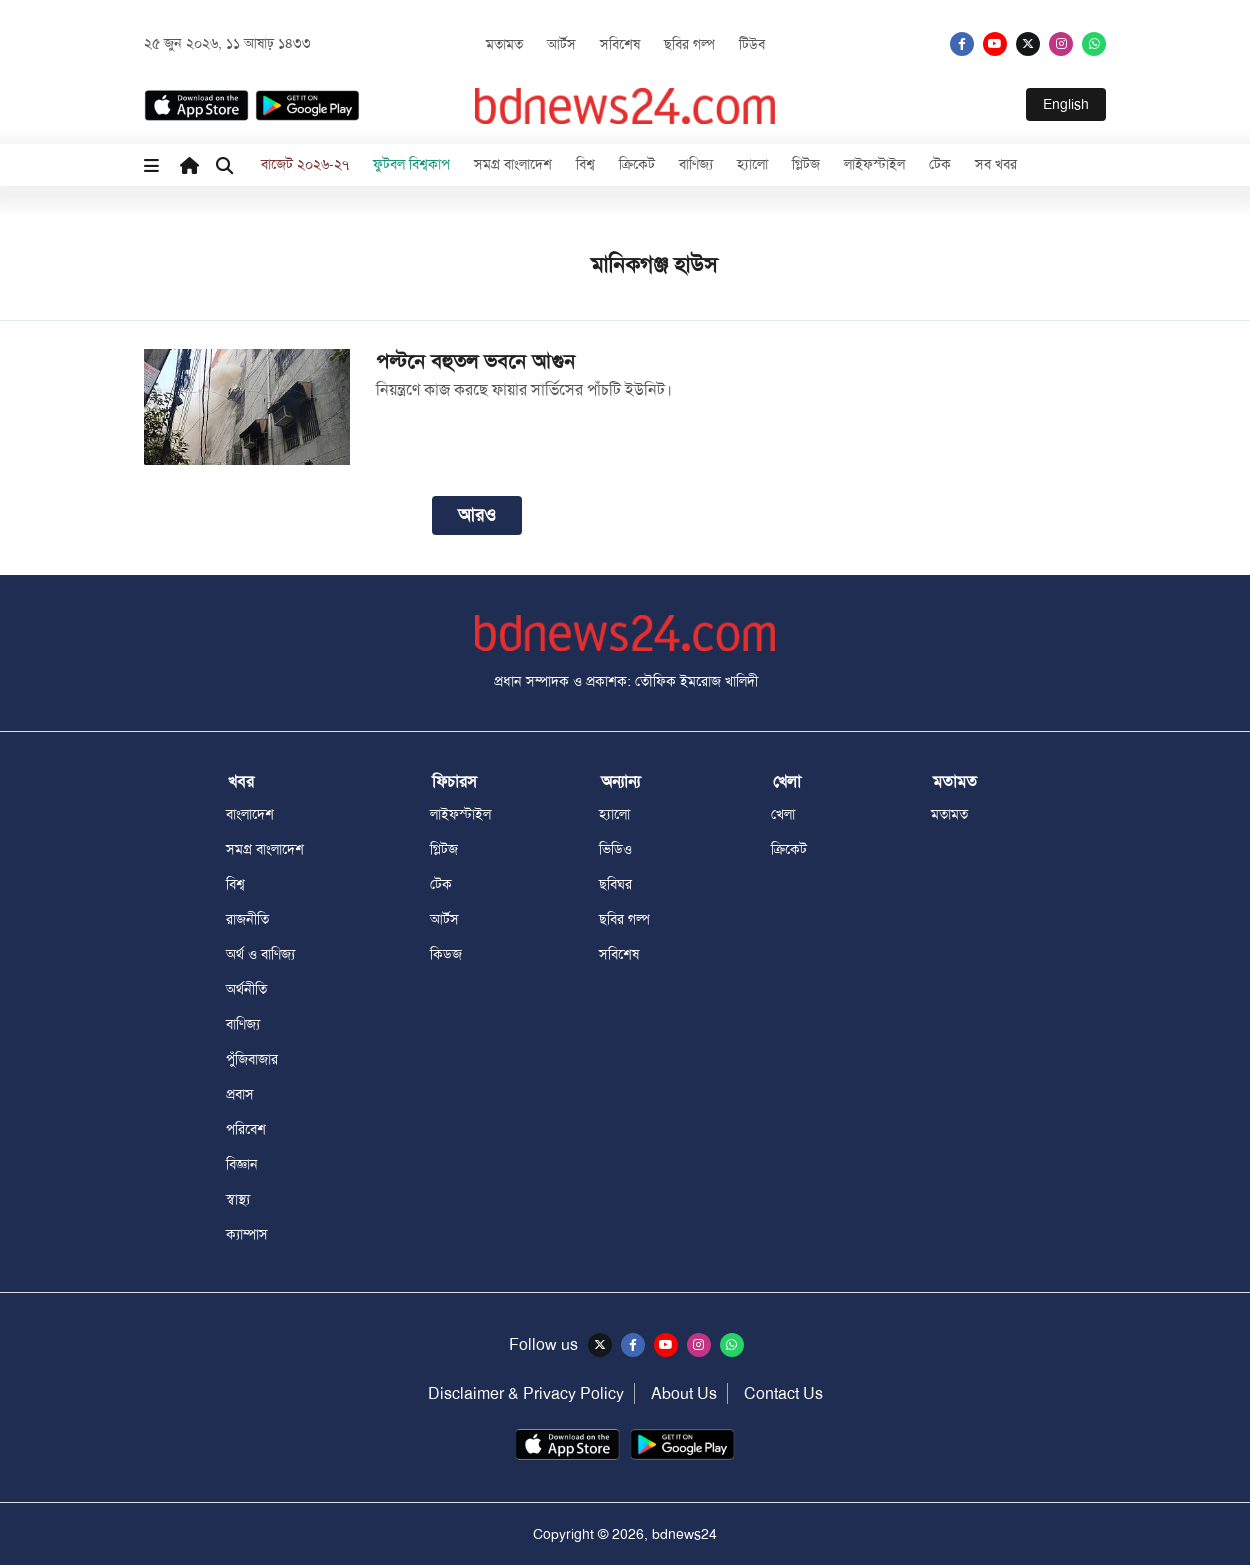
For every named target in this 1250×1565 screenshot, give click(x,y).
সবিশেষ (620, 44)
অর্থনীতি (246, 989)
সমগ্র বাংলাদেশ (513, 164)
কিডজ (446, 954)
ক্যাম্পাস (247, 1234)
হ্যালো (752, 164)
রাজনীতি (247, 919)
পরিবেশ (246, 1129)
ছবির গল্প (689, 44)
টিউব (752, 44)
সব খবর (996, 164)
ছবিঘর (615, 884)
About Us (684, 1393)
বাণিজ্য (696, 164)
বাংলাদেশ (250, 814)
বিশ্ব (585, 164)
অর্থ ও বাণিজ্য (260, 954)
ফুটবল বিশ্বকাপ (411, 164)
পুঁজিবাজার (252, 1059)
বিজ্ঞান (242, 1164)
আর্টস (561, 44)
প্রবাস (240, 1094)
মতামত (504, 44)
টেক (940, 164)
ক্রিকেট (637, 164)
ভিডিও (615, 849)
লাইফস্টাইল (874, 164)
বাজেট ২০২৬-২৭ (305, 164)
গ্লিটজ (806, 164)
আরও (477, 515)
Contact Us (783, 1393)
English (1066, 104)
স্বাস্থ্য (238, 1199)
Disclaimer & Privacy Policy (526, 1393)
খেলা (783, 814)
